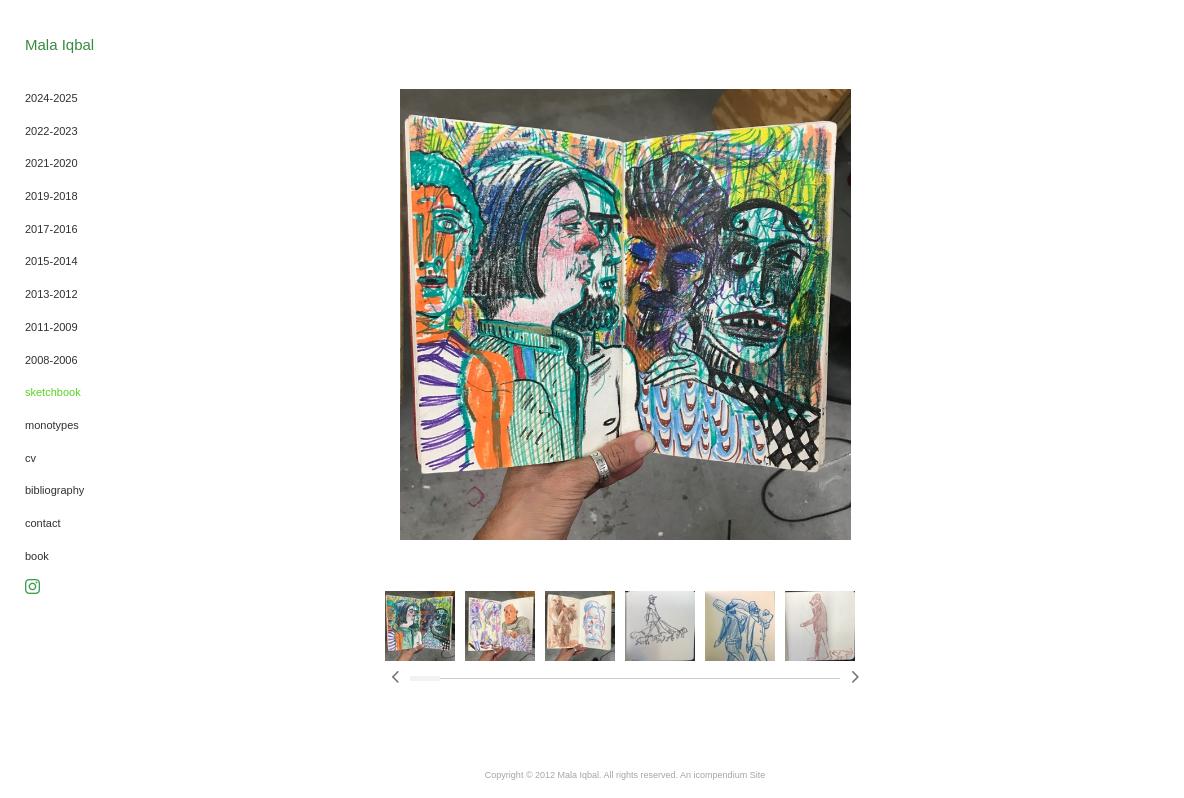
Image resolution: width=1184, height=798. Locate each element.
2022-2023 (51, 131)
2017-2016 (51, 229)
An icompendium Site (722, 775)
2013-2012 (51, 294)
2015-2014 (51, 261)
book (37, 556)
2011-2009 (51, 327)
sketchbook (53, 392)
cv (30, 458)
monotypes (52, 425)
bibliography (54, 490)
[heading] (59, 44)
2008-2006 (51, 360)
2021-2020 (51, 163)
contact (42, 523)
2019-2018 (51, 196)
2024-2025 (51, 98)
